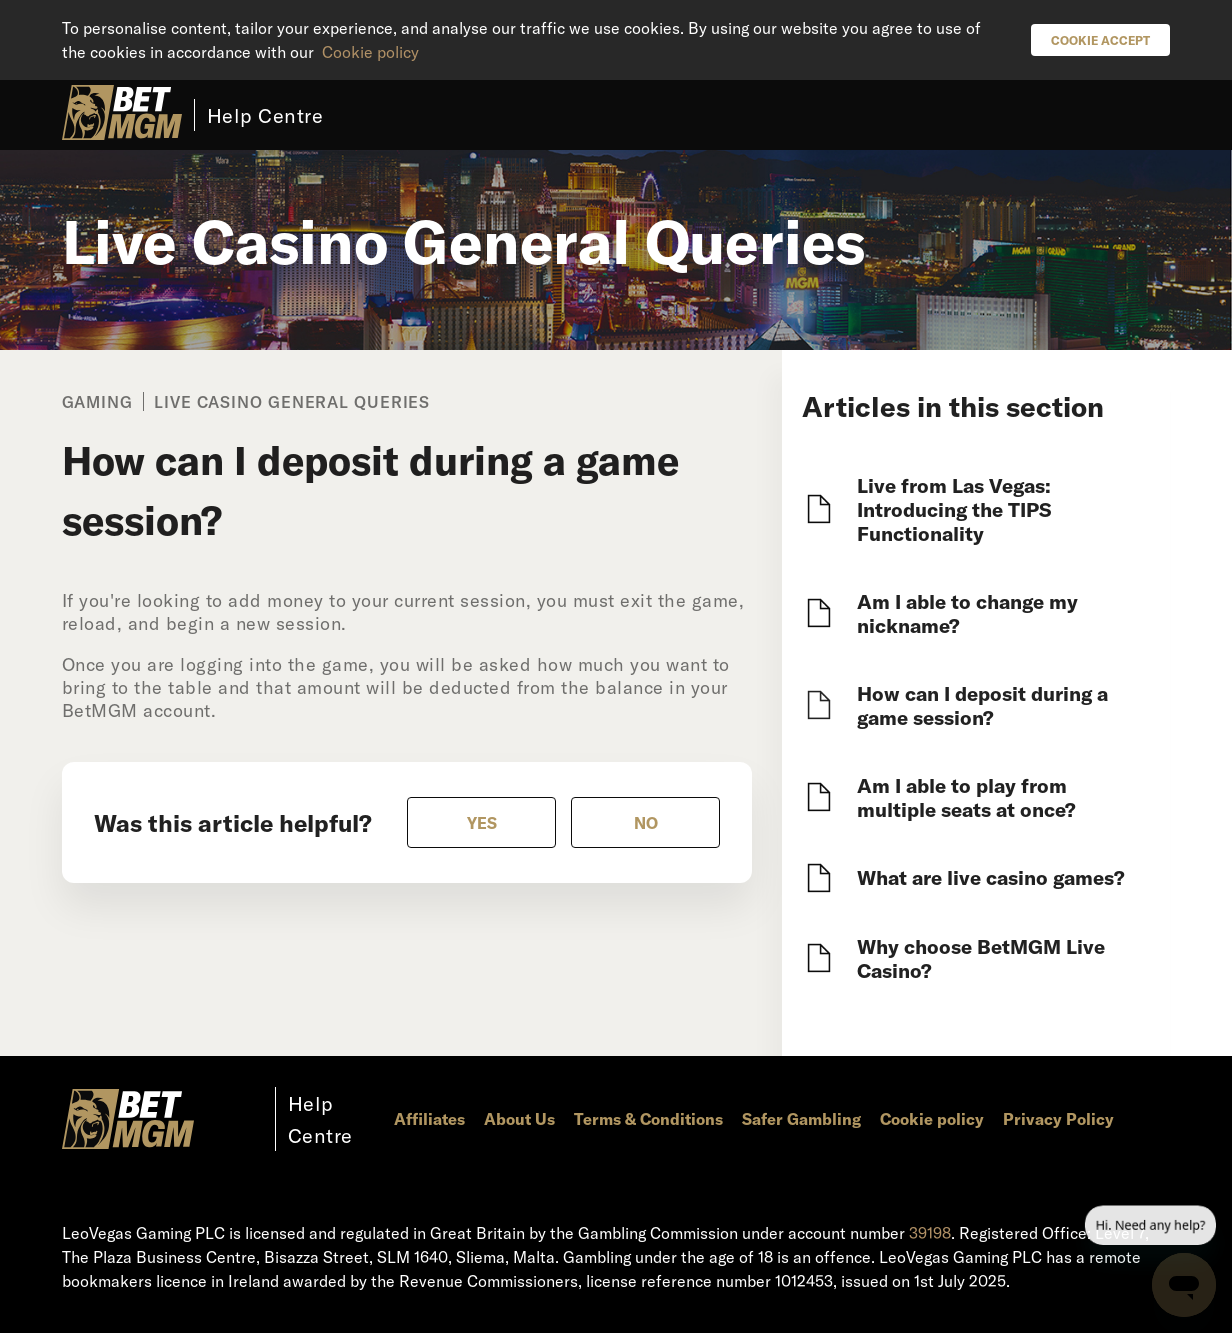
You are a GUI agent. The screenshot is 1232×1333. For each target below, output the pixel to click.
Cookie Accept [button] (1100, 40)
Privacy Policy (1058, 1118)
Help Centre (265, 115)
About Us (519, 1118)
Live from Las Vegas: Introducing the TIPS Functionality (954, 509)
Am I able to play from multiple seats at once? (966, 797)
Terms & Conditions (648, 1118)
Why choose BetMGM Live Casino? (981, 958)
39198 (930, 1232)
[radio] (481, 822)
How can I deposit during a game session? (982, 705)
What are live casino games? (991, 877)
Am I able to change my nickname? (967, 613)
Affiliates (429, 1118)
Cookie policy (370, 51)
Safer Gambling (801, 1118)
